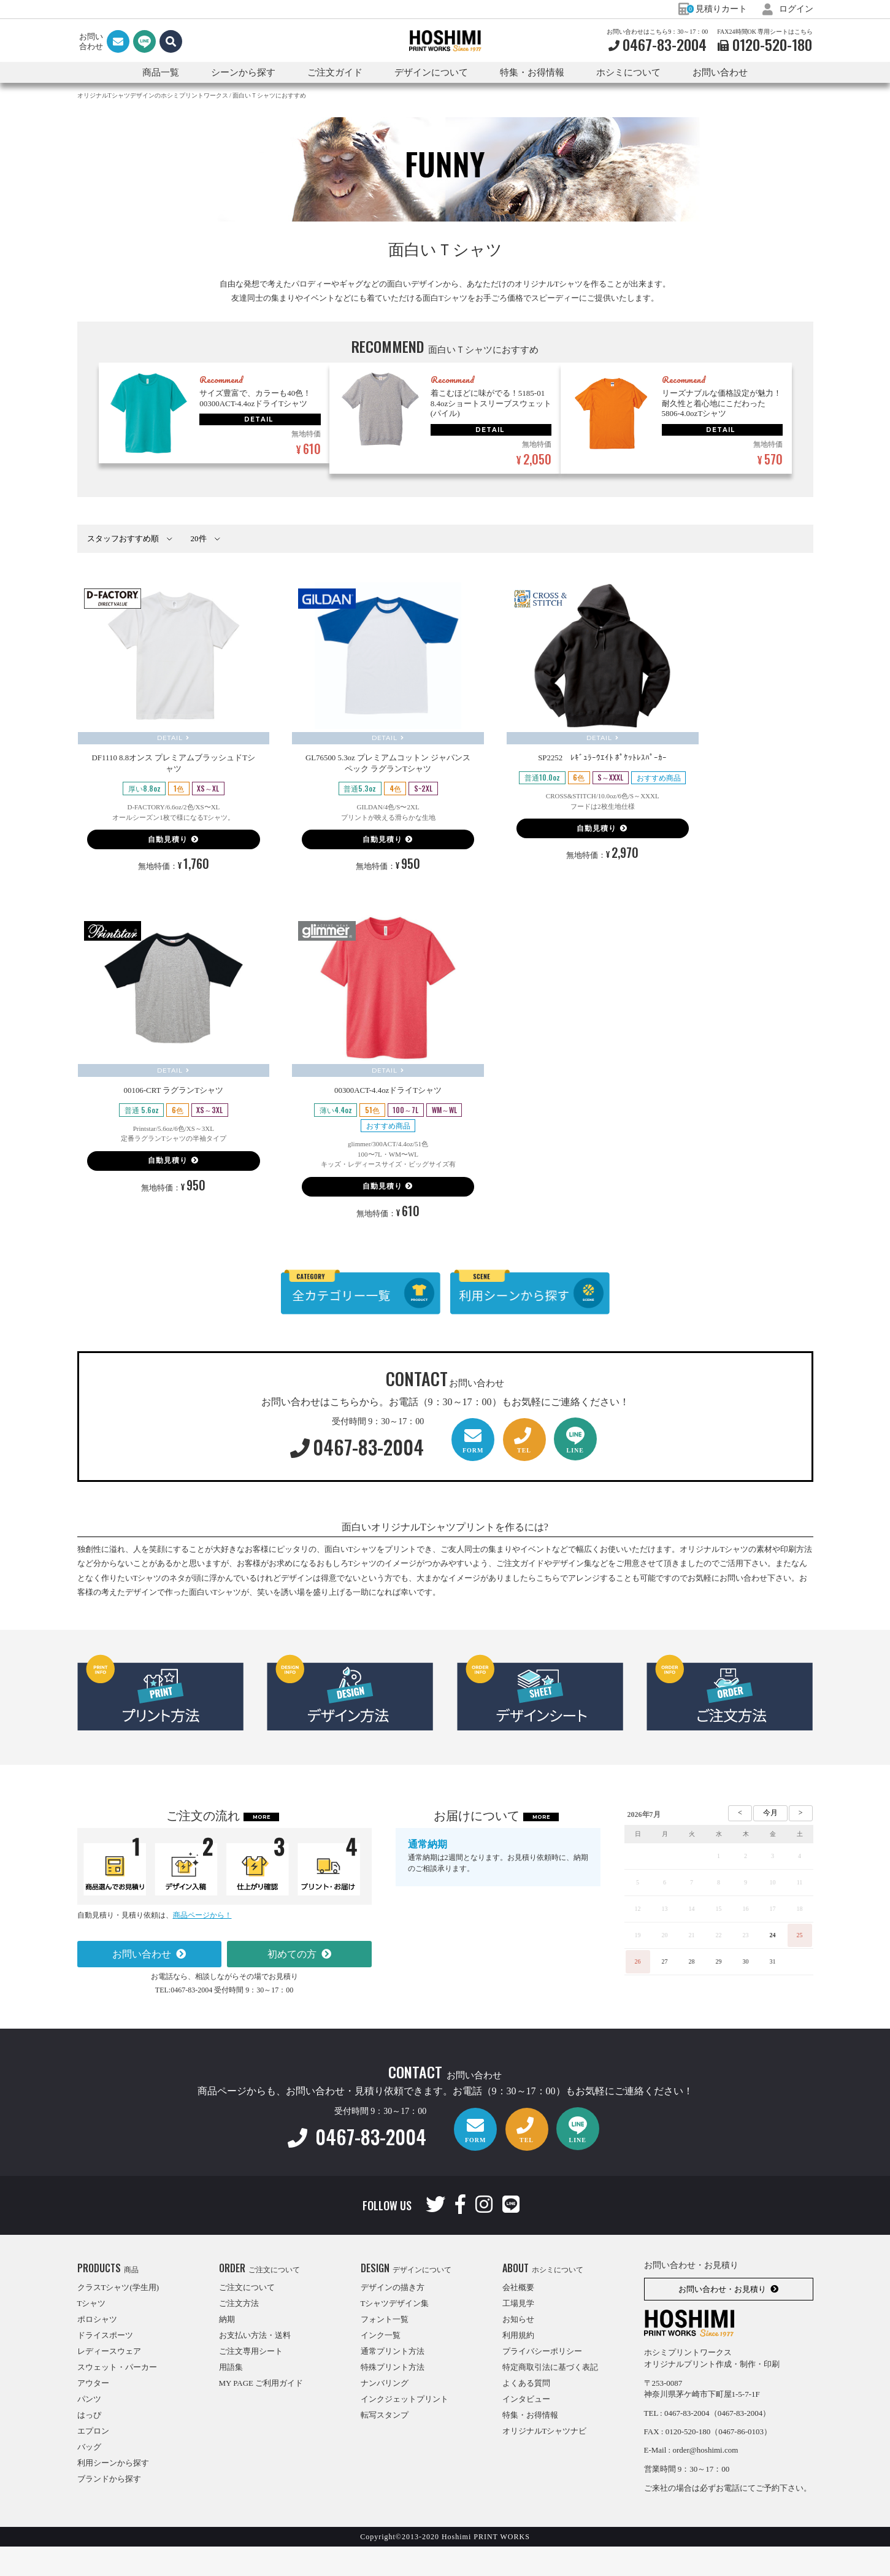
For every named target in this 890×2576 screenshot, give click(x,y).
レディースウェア (109, 2380)
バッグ (89, 2476)
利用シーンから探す (113, 2492)
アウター (93, 2412)
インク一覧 (381, 2364)
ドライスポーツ (105, 2364)
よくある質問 (526, 2412)
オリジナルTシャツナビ (544, 2460)
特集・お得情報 (530, 2444)
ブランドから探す (109, 2508)
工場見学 (518, 2332)
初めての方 (291, 1983)
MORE (261, 1846)
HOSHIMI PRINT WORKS (445, 41)
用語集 (231, 2396)
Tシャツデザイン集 (395, 2332)
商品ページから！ (202, 1944)
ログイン (787, 8)
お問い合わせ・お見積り (722, 2318)
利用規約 (518, 2364)
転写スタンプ (385, 2444)
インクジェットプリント (404, 2428)
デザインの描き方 (392, 2316)
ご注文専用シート (251, 2380)
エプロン (93, 2460)
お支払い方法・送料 (255, 2364)
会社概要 (518, 2316)
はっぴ (89, 2444)
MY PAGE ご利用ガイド (261, 2412)
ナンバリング (385, 2412)
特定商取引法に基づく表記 (550, 2396)
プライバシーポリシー (542, 2380)
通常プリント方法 (392, 2380)
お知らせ (518, 2348)
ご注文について (247, 2316)
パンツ (89, 2428)
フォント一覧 (385, 2348)
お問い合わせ (720, 72)
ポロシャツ (97, 2348)
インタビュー (526, 2428)
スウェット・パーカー (117, 2396)
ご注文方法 (239, 2332)
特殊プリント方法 (392, 2396)
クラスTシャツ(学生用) (118, 2316)
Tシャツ (91, 2332)
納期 (227, 2348)
